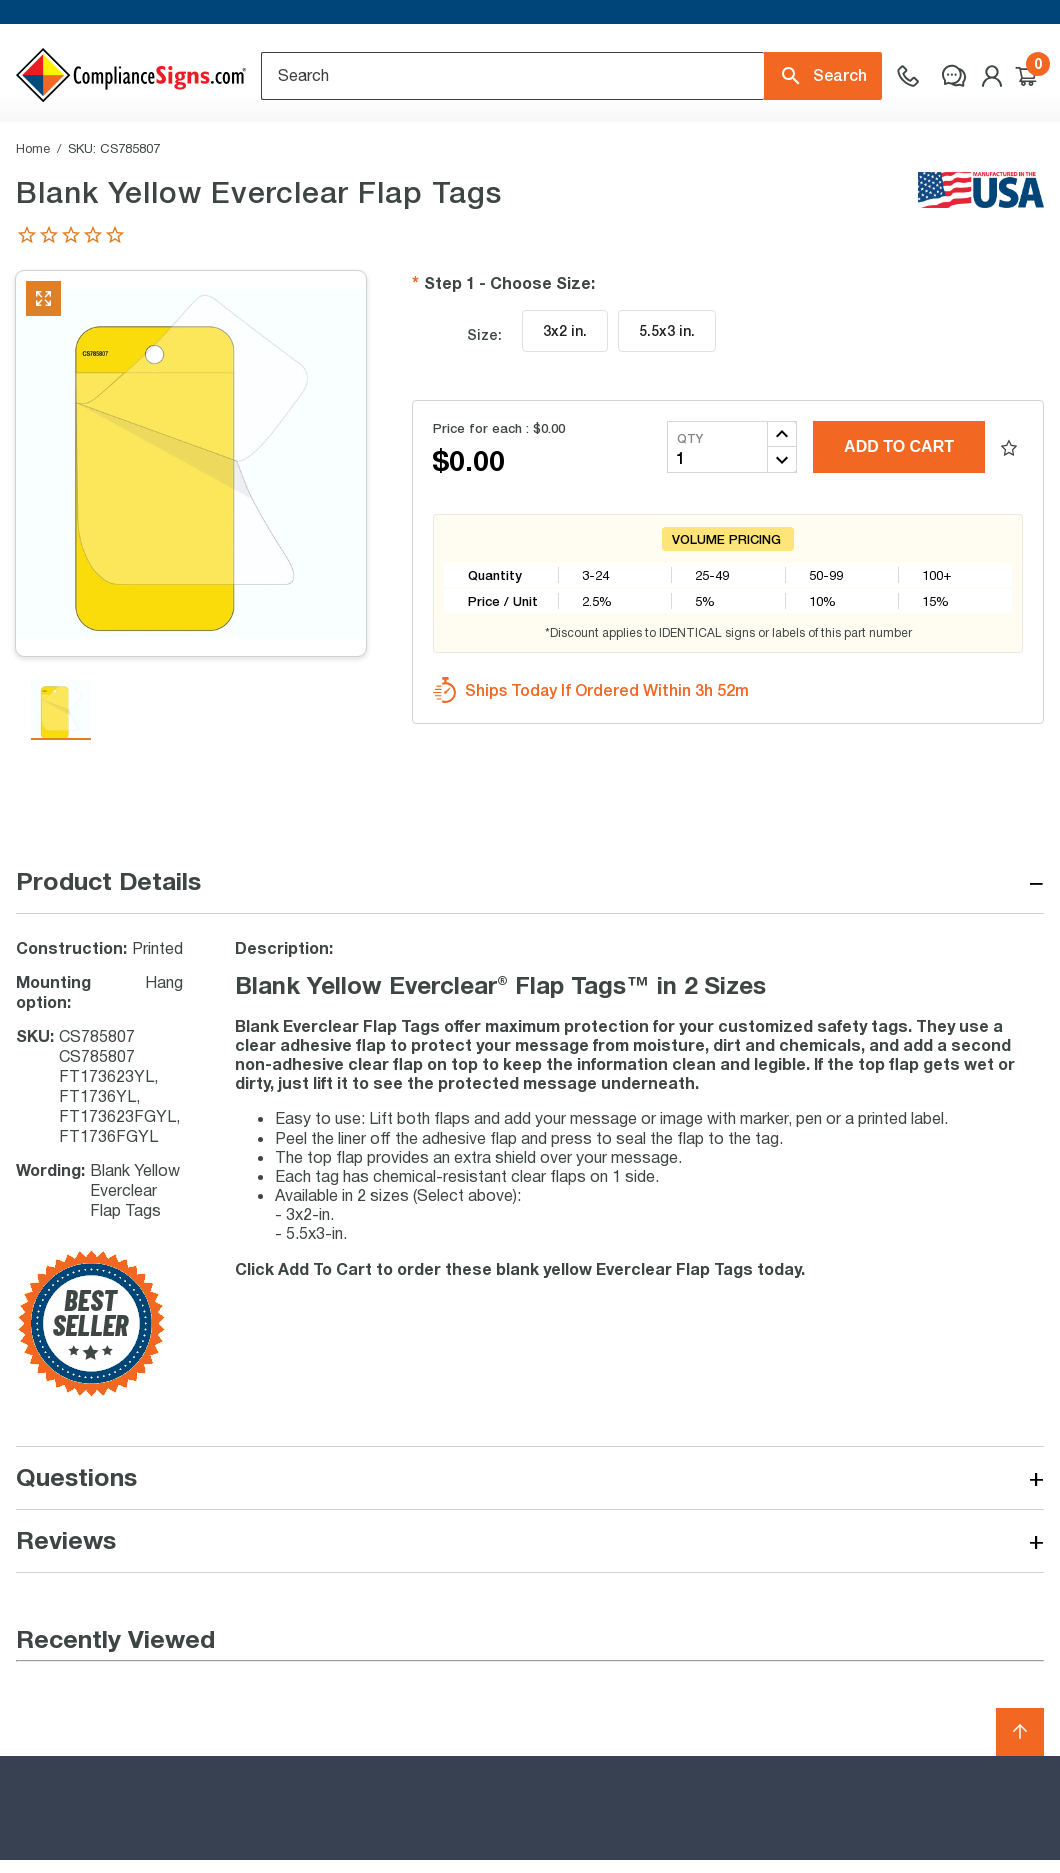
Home (33, 213)
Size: (484, 399)
